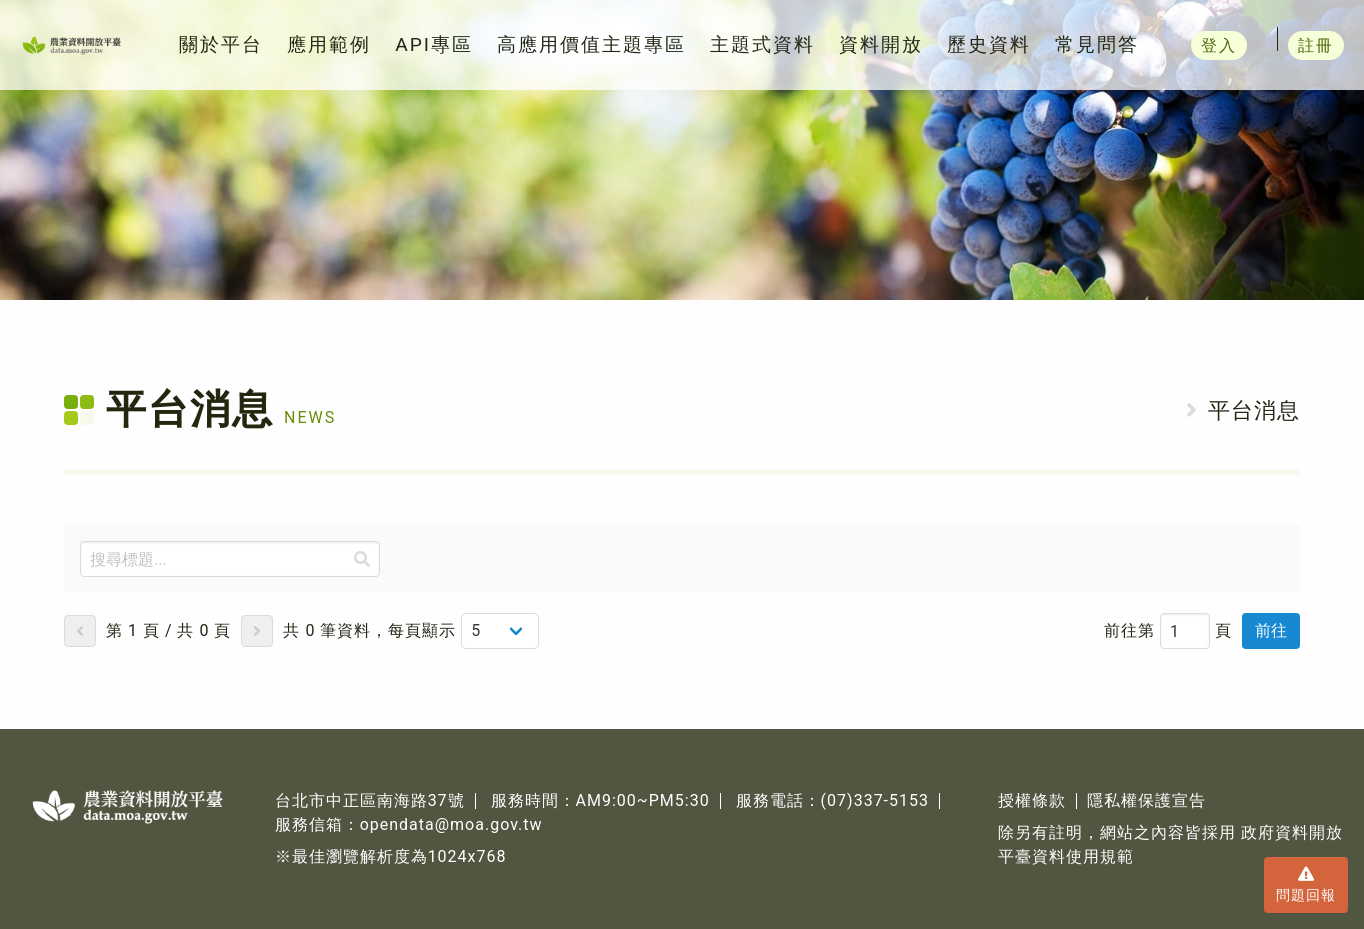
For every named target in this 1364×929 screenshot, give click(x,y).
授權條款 (1032, 801)
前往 (1271, 630)
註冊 (1323, 44)
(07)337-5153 (875, 801)
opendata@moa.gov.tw (451, 825)
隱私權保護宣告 (1146, 801)
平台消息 (1254, 410)
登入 (1260, 44)
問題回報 (1306, 883)
